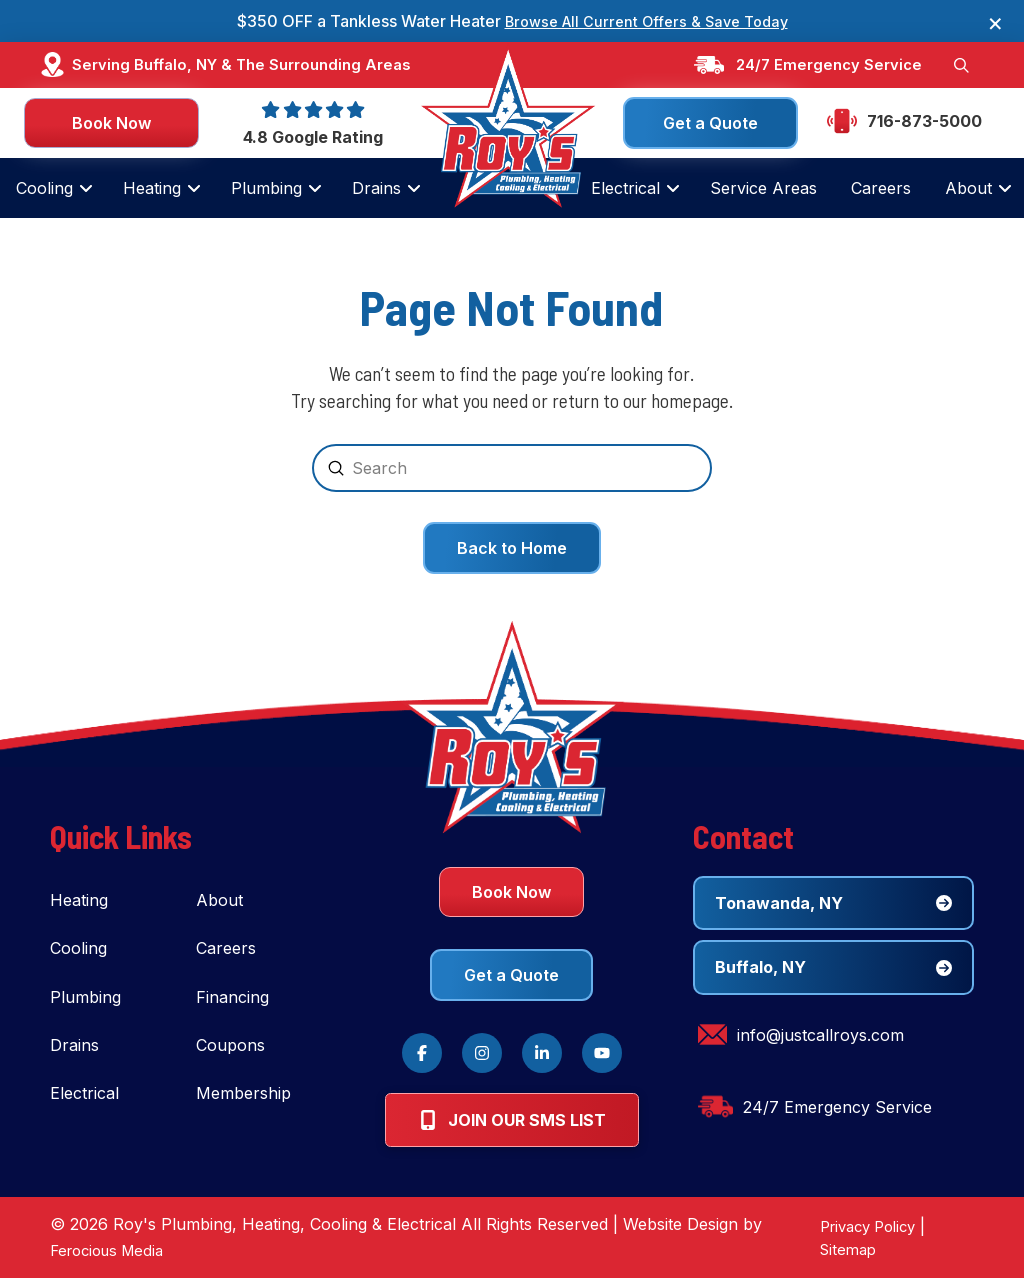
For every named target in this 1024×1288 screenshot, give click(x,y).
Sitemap (838, 1259)
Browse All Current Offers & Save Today (646, 21)
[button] (960, 66)
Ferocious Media (112, 1260)
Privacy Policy (862, 1236)
